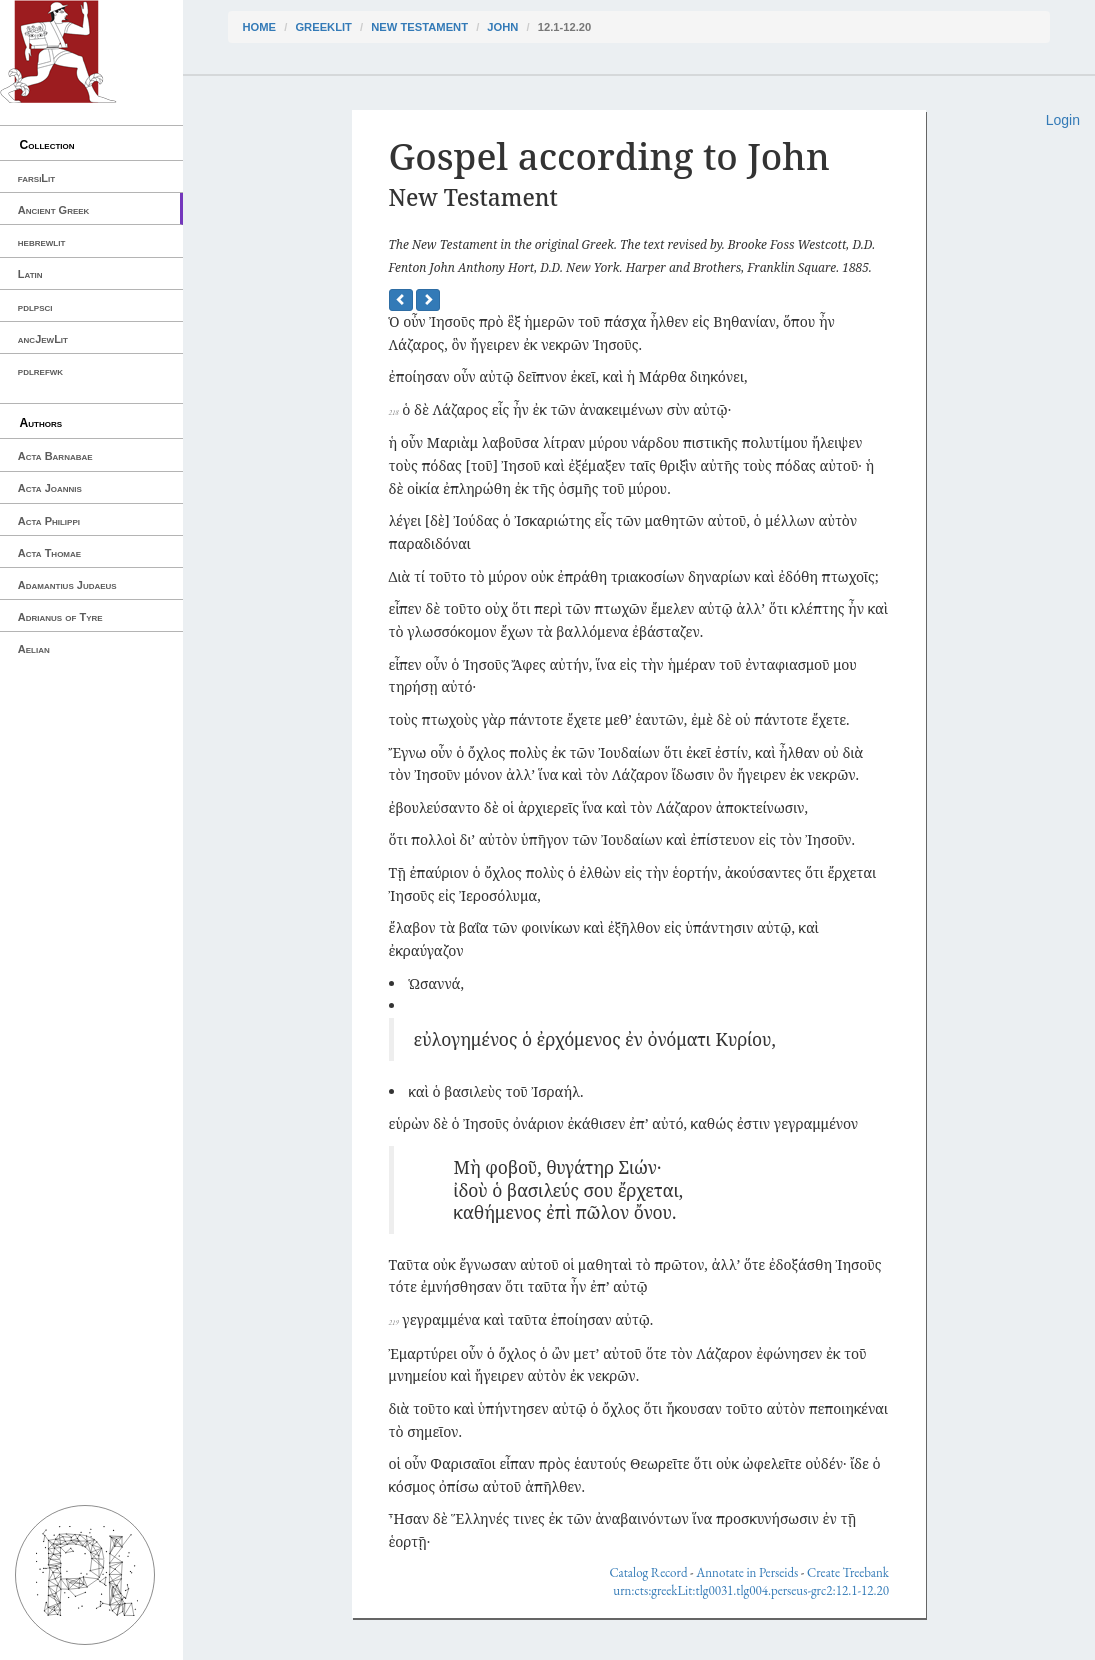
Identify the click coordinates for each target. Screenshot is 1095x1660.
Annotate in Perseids (747, 1572)
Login (1063, 120)
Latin (30, 274)
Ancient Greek (54, 210)
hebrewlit (42, 242)
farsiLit (36, 178)
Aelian (34, 649)
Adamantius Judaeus (67, 585)
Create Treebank (848, 1572)
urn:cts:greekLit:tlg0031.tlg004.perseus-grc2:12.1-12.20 (751, 1590)
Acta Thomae (49, 553)
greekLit (323, 27)
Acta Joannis (50, 488)
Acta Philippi (49, 521)
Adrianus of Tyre (60, 617)
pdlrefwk (40, 371)
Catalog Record (648, 1572)
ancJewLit (43, 339)
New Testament (419, 27)
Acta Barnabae (55, 456)
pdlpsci (35, 307)
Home (260, 27)
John (502, 27)
